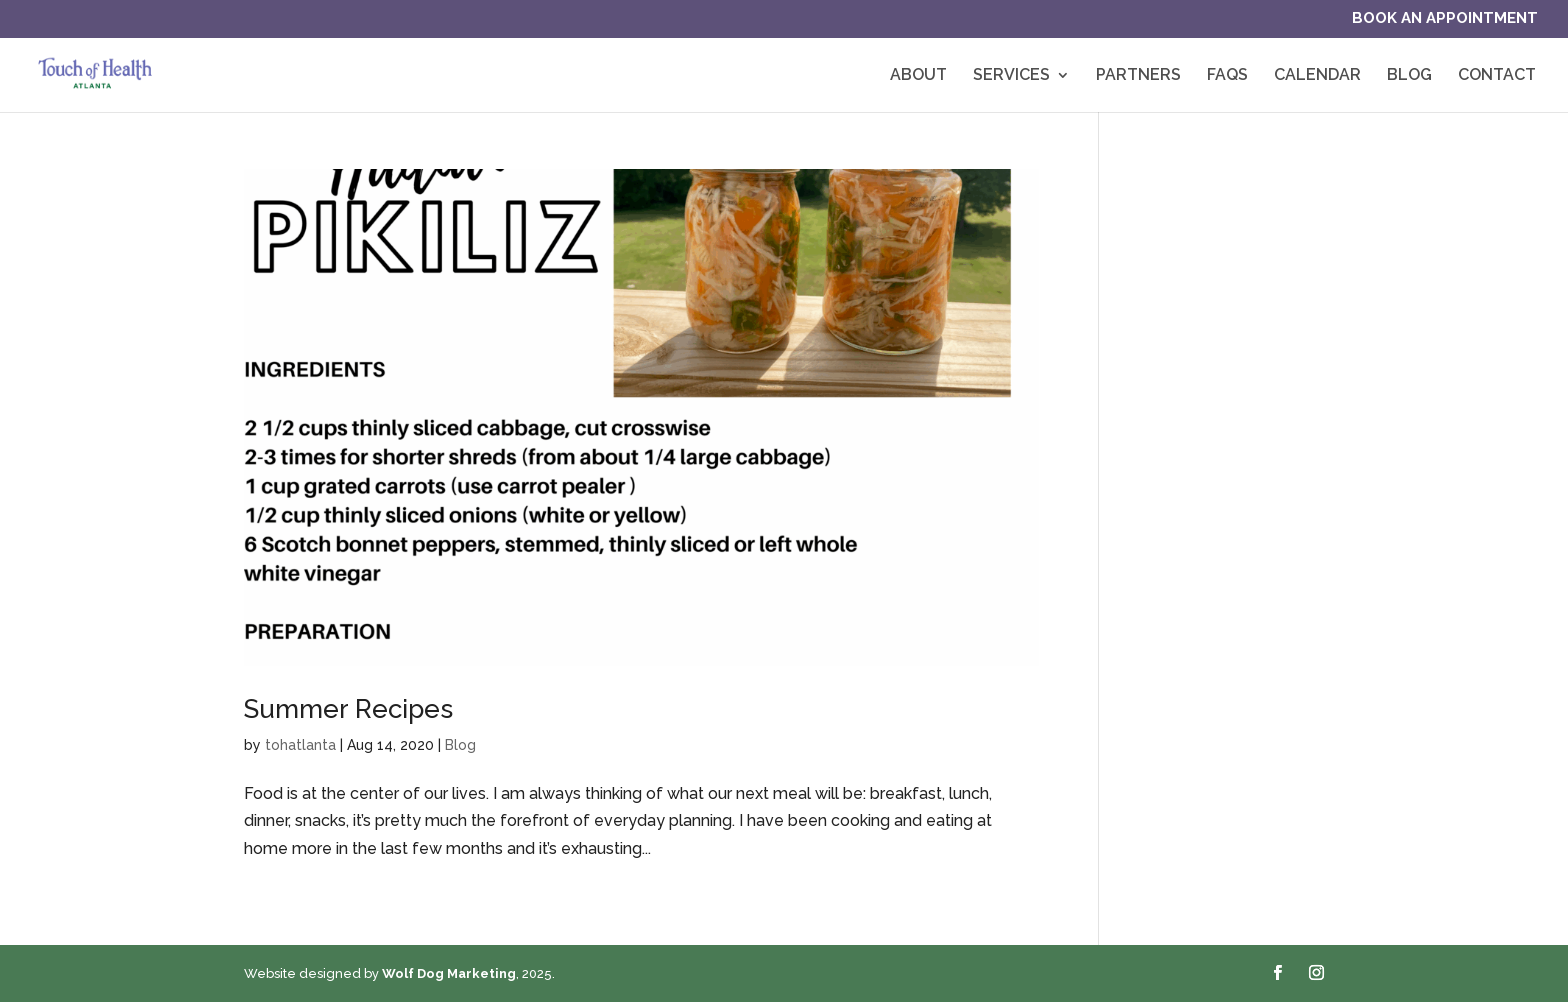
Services (1011, 76)
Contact (1497, 76)
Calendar (1317, 76)
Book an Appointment (1445, 19)
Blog (1409, 76)
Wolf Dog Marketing (449, 973)
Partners (1138, 76)
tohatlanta (300, 745)
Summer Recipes (348, 709)
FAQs (1227, 76)
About (918, 76)
